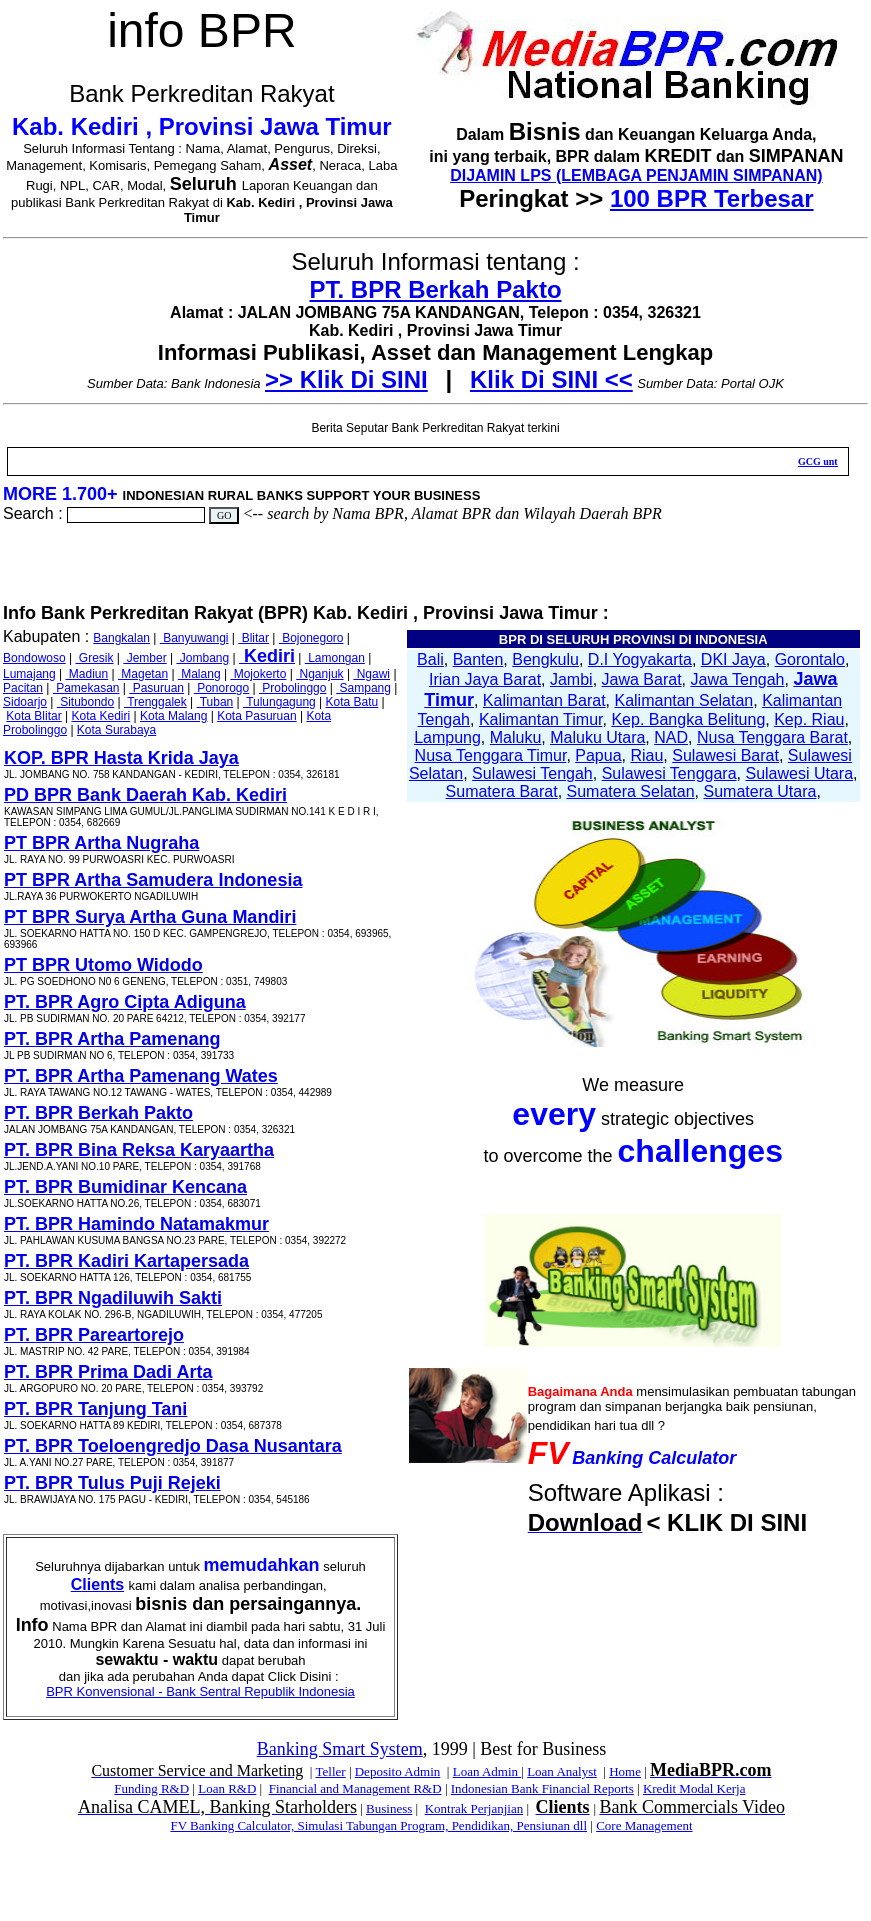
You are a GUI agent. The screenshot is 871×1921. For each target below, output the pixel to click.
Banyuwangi (194, 638)
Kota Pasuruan (256, 716)
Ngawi (371, 674)
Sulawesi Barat (725, 755)
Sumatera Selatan (631, 791)
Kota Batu (352, 702)
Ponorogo (221, 688)
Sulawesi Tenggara (669, 773)
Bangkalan (121, 638)
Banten (478, 659)
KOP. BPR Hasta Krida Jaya (121, 758)
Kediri (267, 656)
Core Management (644, 1825)
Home (625, 1771)
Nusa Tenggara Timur (491, 755)
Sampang (363, 688)
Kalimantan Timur (541, 719)
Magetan (143, 674)
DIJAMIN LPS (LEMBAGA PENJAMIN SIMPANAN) (636, 175)
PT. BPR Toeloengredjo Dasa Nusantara (173, 1446)
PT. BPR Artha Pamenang (112, 1039)
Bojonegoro (311, 638)
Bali (430, 659)
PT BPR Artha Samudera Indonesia (153, 880)
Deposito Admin (398, 1771)
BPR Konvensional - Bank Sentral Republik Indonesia (200, 1691)
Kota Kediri (101, 716)
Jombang (202, 658)
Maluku (516, 737)
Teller (330, 1771)
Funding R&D (151, 1788)
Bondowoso (34, 658)
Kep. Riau (809, 719)
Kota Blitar (33, 716)
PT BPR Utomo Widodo (103, 965)
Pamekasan (86, 688)
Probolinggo (292, 688)
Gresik (95, 658)
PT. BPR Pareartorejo (94, 1335)
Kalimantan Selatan (683, 700)
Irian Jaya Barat (485, 679)
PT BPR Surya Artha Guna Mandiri (150, 917)
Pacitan (23, 688)
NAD (671, 737)
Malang (199, 674)
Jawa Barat (642, 679)
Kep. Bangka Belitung (688, 719)
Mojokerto (258, 674)
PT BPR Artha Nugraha (101, 843)
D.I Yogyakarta (640, 659)
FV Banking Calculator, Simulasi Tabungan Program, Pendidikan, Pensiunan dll (378, 1825)
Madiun (87, 674)
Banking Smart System (340, 1749)
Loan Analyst (562, 1771)
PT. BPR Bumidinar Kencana (125, 1187)
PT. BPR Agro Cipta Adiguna (125, 1002)
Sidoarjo (25, 702)
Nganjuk (319, 674)
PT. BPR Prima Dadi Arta (108, 1372)
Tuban (215, 702)
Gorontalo (810, 659)
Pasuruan (156, 688)
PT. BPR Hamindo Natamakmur (136, 1224)
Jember (144, 658)
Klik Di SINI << (551, 379)
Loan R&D (227, 1788)
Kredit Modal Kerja (694, 1788)
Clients (97, 1584)
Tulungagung (279, 702)
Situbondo (85, 702)
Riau (646, 755)
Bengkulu (545, 659)
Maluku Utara (597, 737)
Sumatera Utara (759, 791)
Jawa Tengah (737, 679)
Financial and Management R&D (355, 1788)
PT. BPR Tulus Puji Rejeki (112, 1483)
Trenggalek (155, 702)
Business (389, 1808)
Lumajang (29, 674)
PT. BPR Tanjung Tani (95, 1409)
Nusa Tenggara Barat (772, 737)
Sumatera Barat (502, 791)
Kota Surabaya (116, 730)
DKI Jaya (733, 659)
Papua (598, 755)
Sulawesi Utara (799, 773)
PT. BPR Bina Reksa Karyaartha (139, 1150)
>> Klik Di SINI (346, 379)
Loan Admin (487, 1771)
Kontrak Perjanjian (474, 1808)
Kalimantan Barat (544, 700)
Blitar (253, 638)
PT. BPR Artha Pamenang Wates (141, 1076)
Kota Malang (173, 716)
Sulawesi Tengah (532, 773)
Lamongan (335, 658)
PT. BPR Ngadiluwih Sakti (113, 1298)
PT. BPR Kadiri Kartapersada (126, 1261)
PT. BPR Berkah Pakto (435, 289)
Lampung (447, 737)
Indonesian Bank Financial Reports (542, 1788)
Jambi (571, 679)
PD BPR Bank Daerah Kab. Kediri (145, 795)
